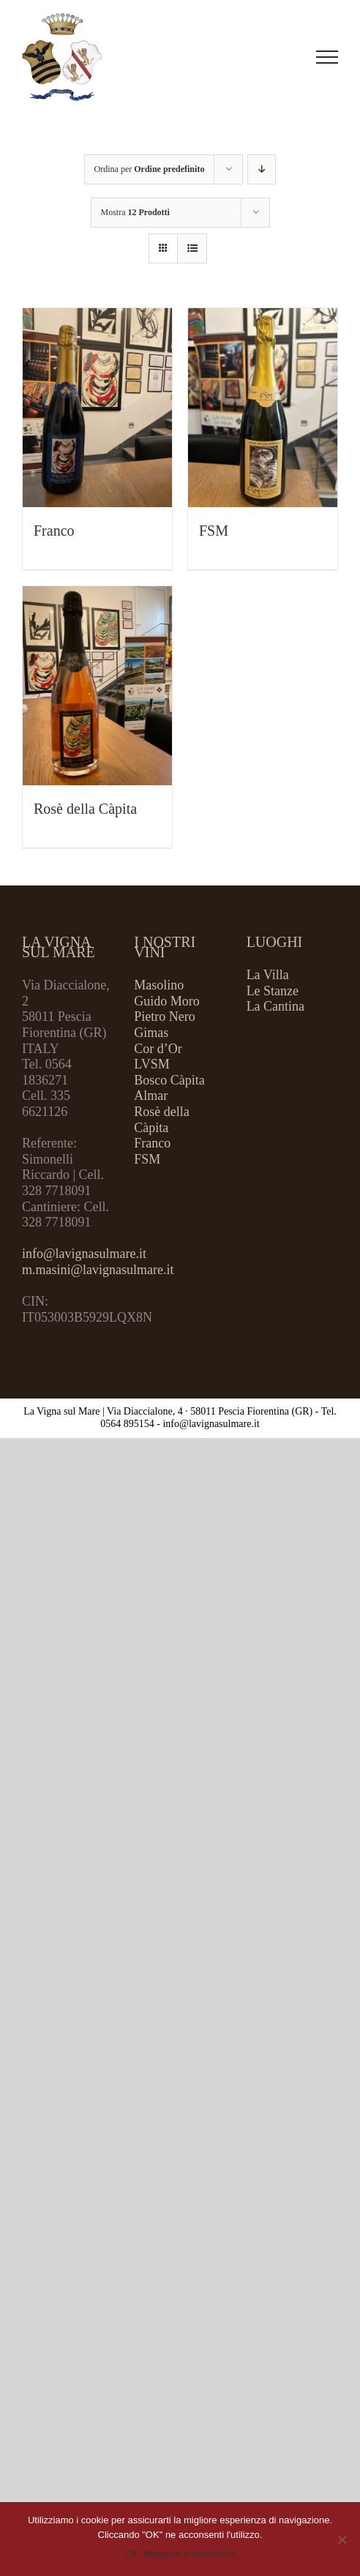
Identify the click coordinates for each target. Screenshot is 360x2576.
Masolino (159, 985)
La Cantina (275, 1006)
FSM (213, 531)
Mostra (135, 212)
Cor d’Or (158, 1048)
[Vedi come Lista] (192, 248)
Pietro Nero (164, 1016)
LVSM (151, 1064)
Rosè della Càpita (85, 809)
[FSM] (262, 407)
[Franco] (97, 407)
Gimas (151, 1032)
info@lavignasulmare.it (84, 1253)
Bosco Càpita (169, 1080)
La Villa (268, 974)
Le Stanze (273, 991)
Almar (151, 1095)
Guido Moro (167, 1001)
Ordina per (149, 169)
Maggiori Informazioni (189, 2553)
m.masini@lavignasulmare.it (98, 1269)
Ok (131, 2553)
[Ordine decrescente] (261, 169)
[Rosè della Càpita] (97, 685)
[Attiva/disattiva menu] (327, 57)
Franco (54, 531)
